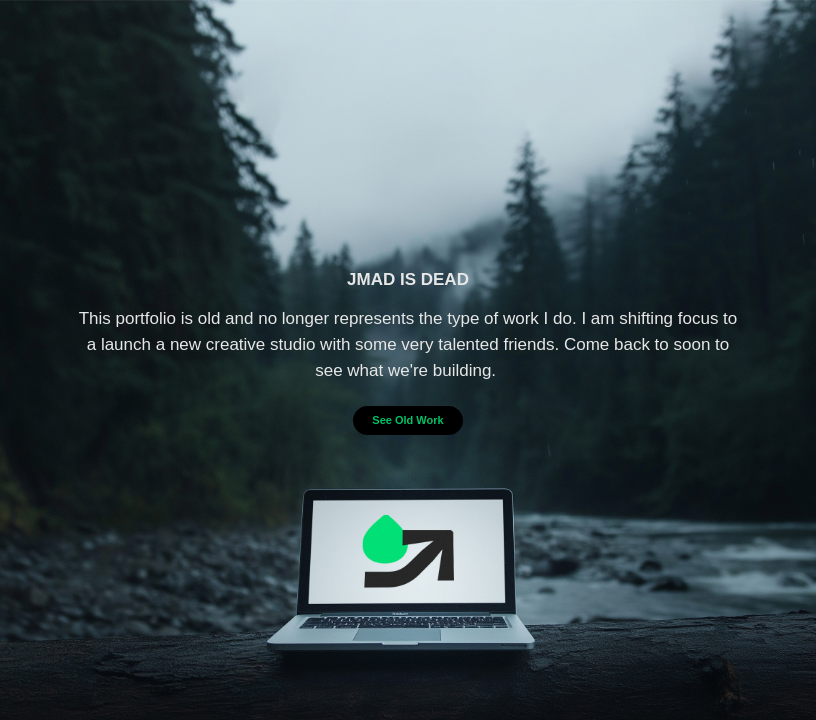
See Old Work (407, 420)
